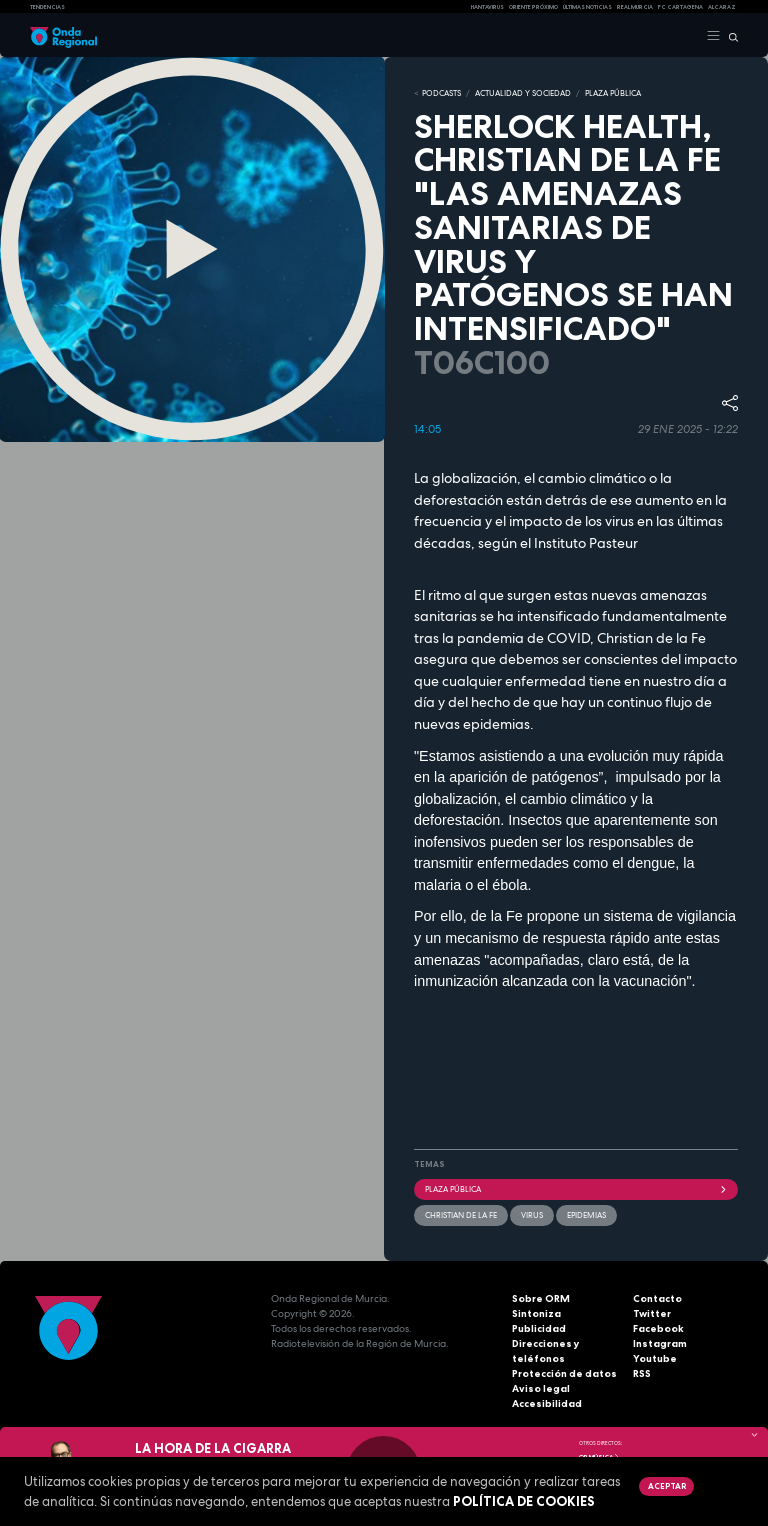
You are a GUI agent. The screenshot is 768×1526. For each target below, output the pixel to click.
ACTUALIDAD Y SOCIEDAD (523, 93)
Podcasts (441, 93)
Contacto (657, 1298)
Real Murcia (635, 7)
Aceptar (667, 1486)
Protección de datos (564, 1373)
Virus (532, 1215)
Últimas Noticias (587, 7)
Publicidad (539, 1328)
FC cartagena (680, 7)
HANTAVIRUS (487, 7)
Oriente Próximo (533, 7)
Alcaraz (722, 7)
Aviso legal (541, 1388)
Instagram (660, 1343)
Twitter (652, 1313)
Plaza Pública (576, 1189)
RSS (642, 1373)
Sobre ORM (541, 1298)
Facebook (658, 1328)
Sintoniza (536, 1313)
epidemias (586, 1215)
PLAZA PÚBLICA (613, 93)
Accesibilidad (547, 1403)
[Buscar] (729, 36)
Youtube (655, 1358)
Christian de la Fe (461, 1215)
